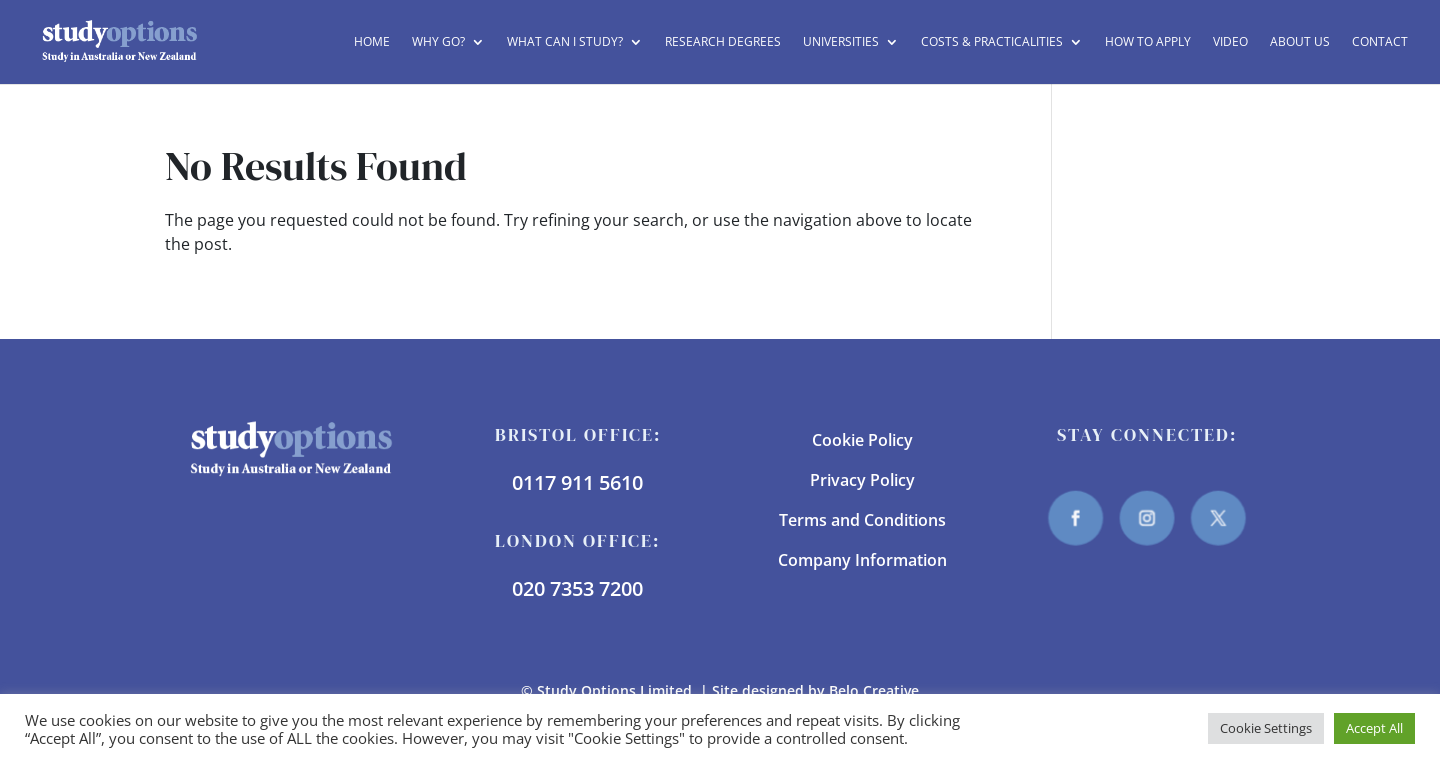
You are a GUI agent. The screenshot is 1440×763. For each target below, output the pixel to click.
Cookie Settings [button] (1266, 728)
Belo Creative (874, 690)
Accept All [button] (1374, 728)
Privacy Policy (862, 480)
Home (372, 42)
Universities (841, 42)
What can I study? (565, 42)
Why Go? (438, 42)
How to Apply (1148, 42)
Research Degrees (723, 42)
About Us (1300, 42)
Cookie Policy (862, 440)
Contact (1380, 42)
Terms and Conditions (862, 520)
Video (1230, 42)
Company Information (862, 560)
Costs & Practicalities (992, 42)
